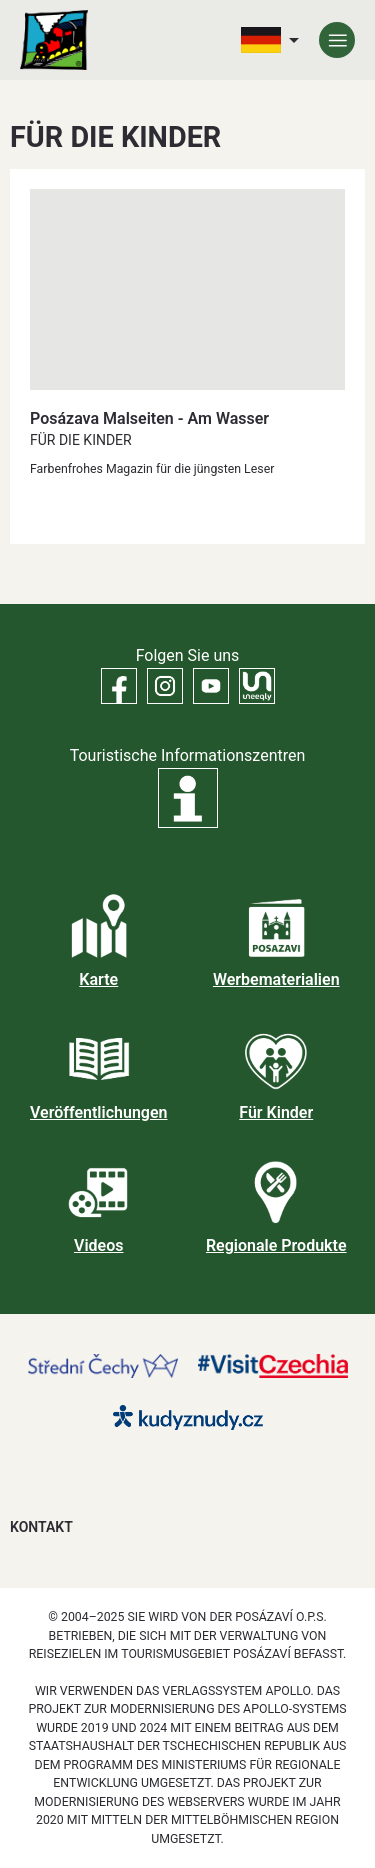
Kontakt (41, 1527)
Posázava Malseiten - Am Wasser (149, 418)
